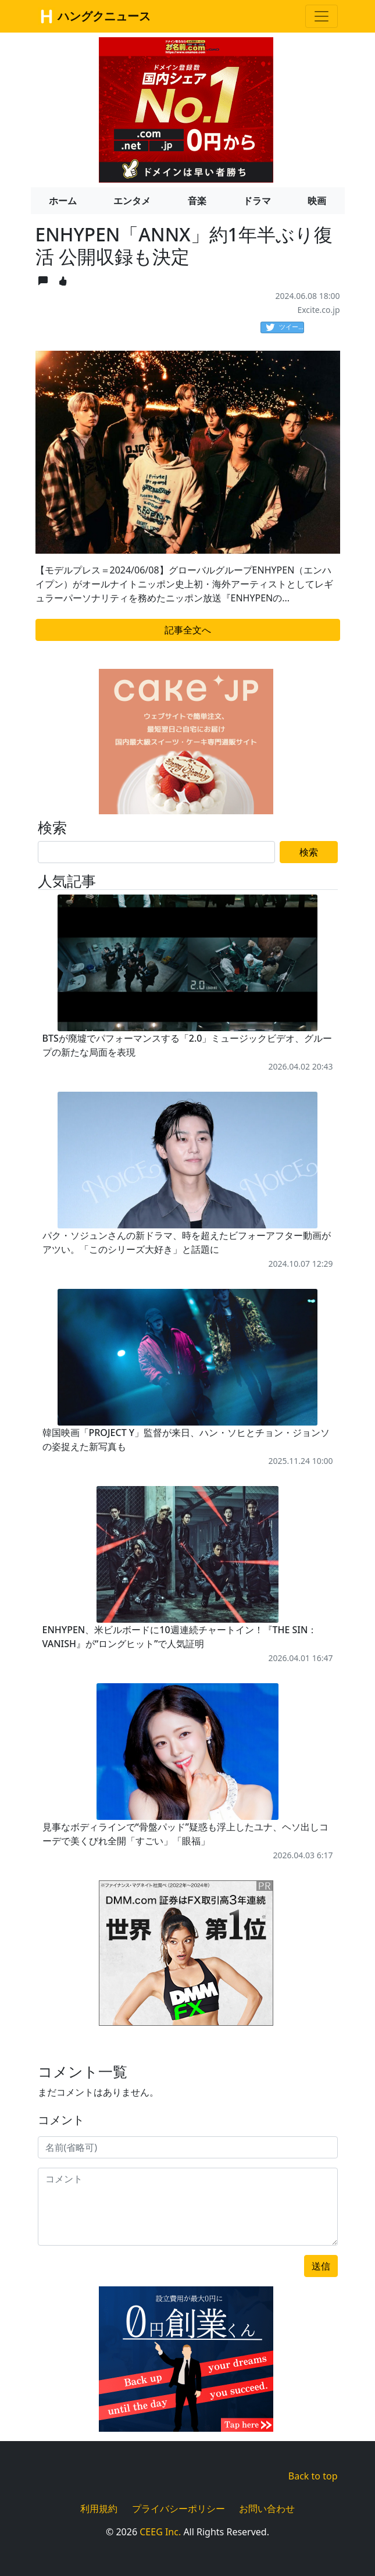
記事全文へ (188, 629)
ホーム (63, 200)
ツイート (285, 327)
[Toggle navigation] (321, 16)
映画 (317, 200)
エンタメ (132, 200)
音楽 (197, 200)
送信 (321, 2266)
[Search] (157, 852)
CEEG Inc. (160, 2531)
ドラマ (257, 200)
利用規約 (98, 2508)
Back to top (313, 2476)
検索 (308, 852)
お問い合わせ (267, 2508)
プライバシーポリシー (178, 2508)
